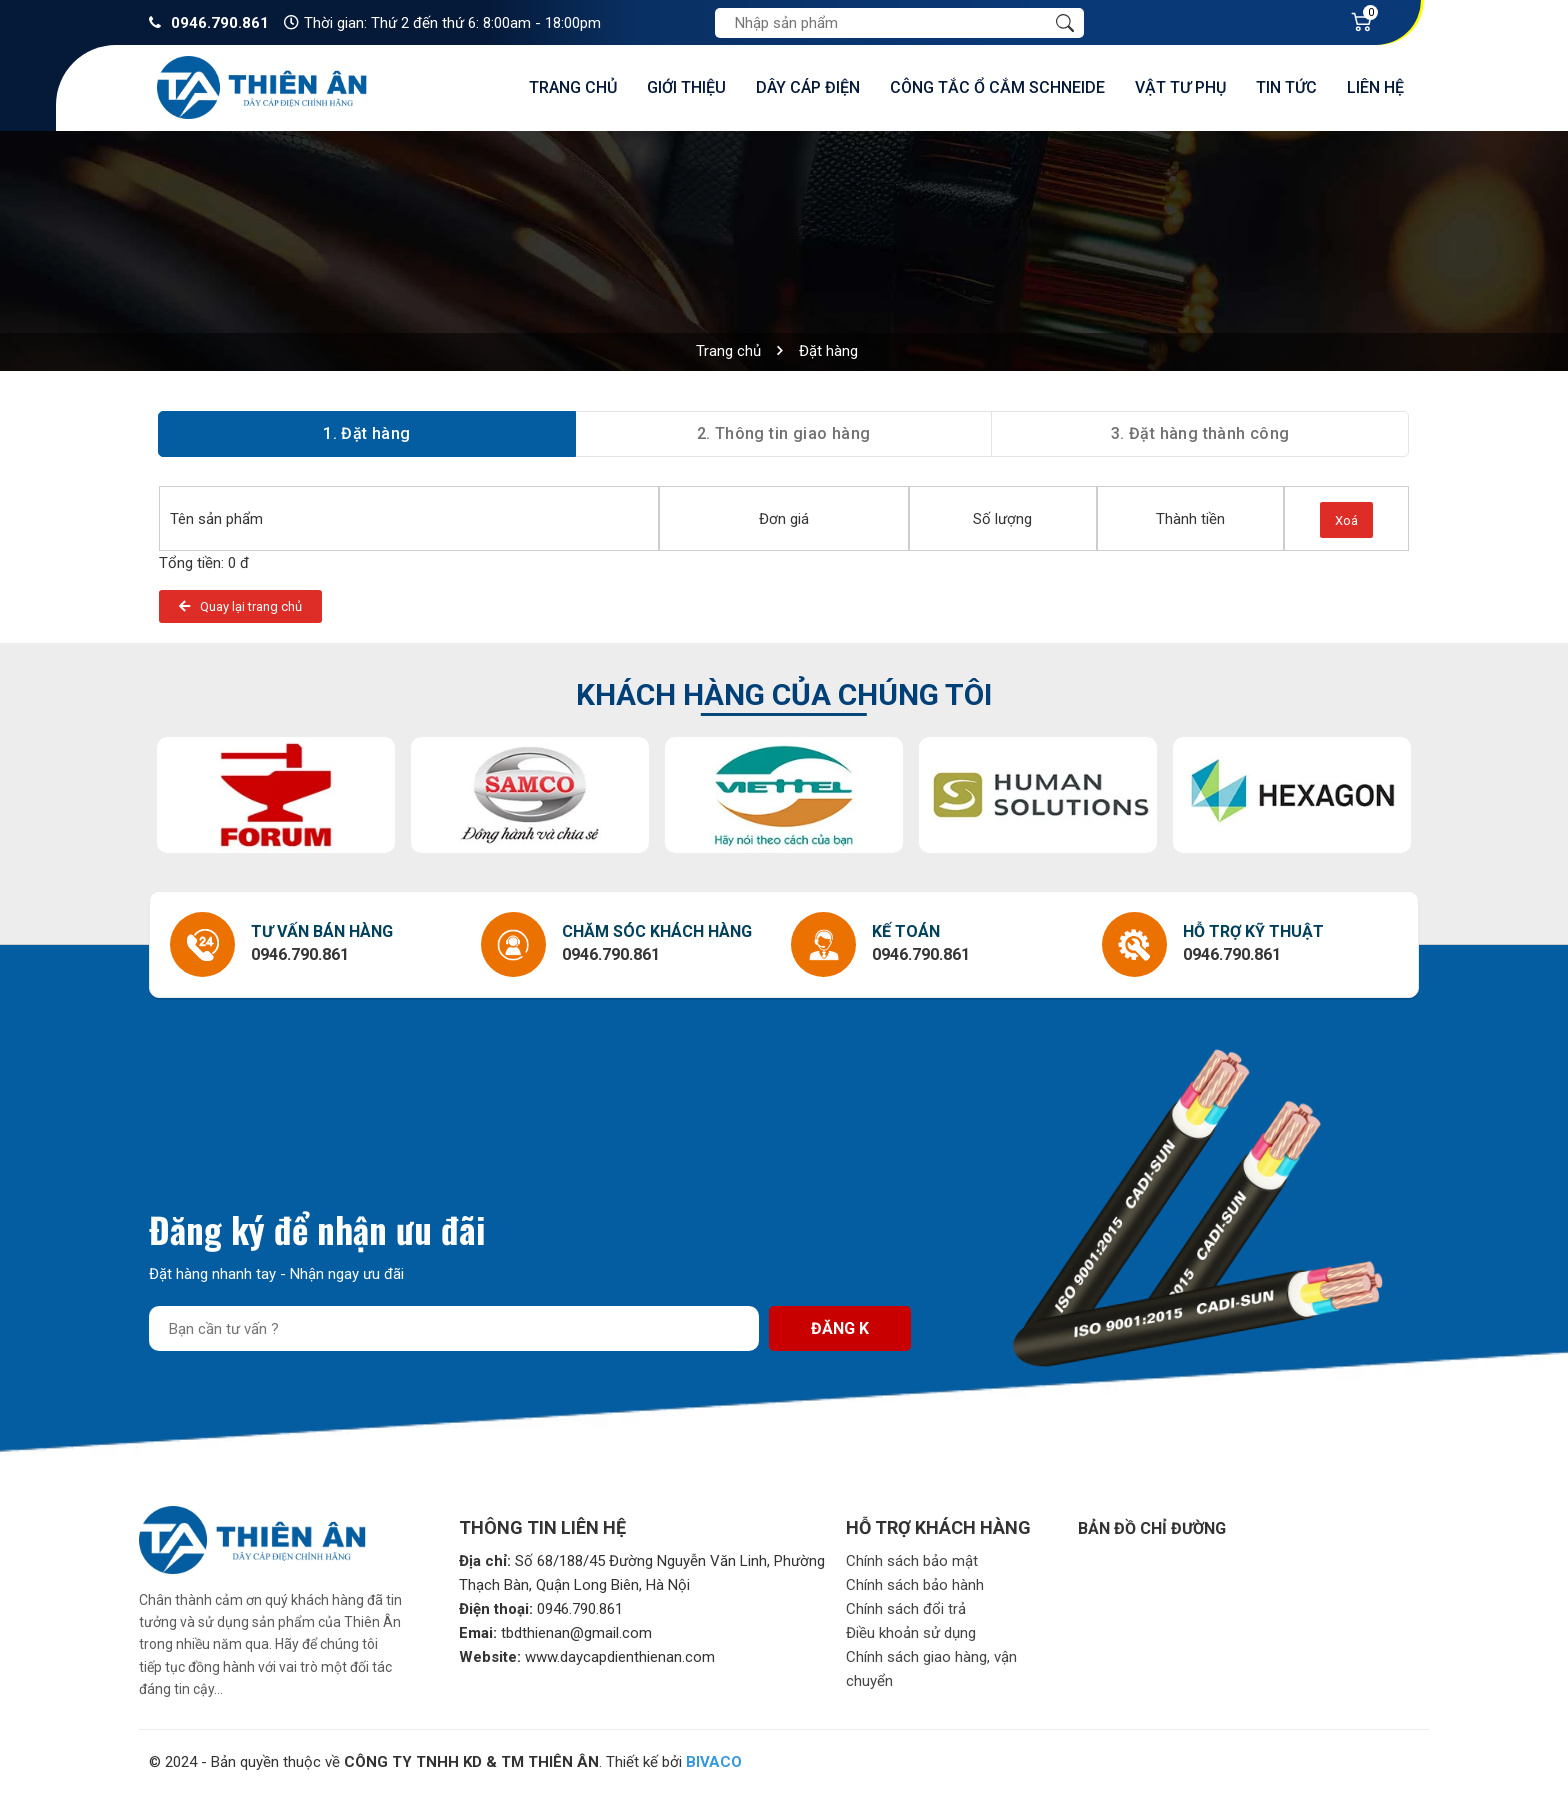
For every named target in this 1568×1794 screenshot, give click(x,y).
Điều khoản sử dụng (911, 1633)
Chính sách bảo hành (915, 1585)
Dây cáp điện (808, 87)
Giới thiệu (686, 87)
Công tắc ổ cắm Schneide (997, 87)
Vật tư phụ (1180, 87)
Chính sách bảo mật (912, 1561)
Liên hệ (1375, 87)
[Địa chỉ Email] (454, 1328)
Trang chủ (573, 87)
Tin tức (1286, 87)
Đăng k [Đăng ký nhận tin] (840, 1328)
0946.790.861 (220, 23)
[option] (276, 795)
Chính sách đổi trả (906, 1609)
